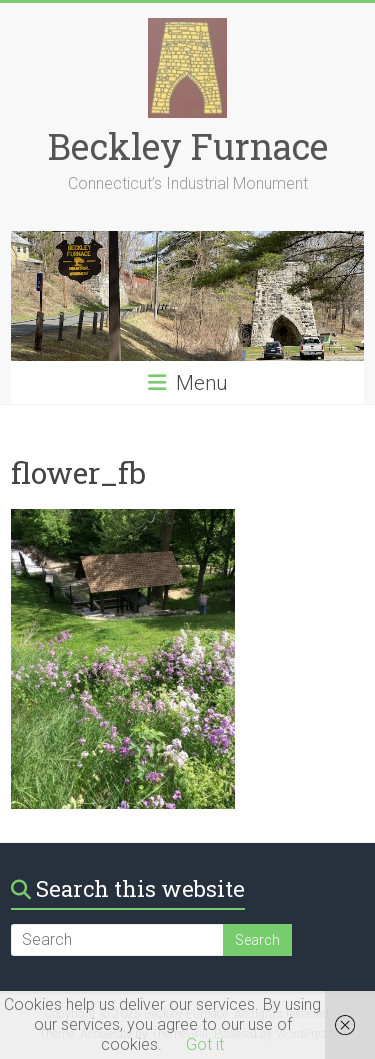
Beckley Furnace (188, 146)
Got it (205, 1044)
